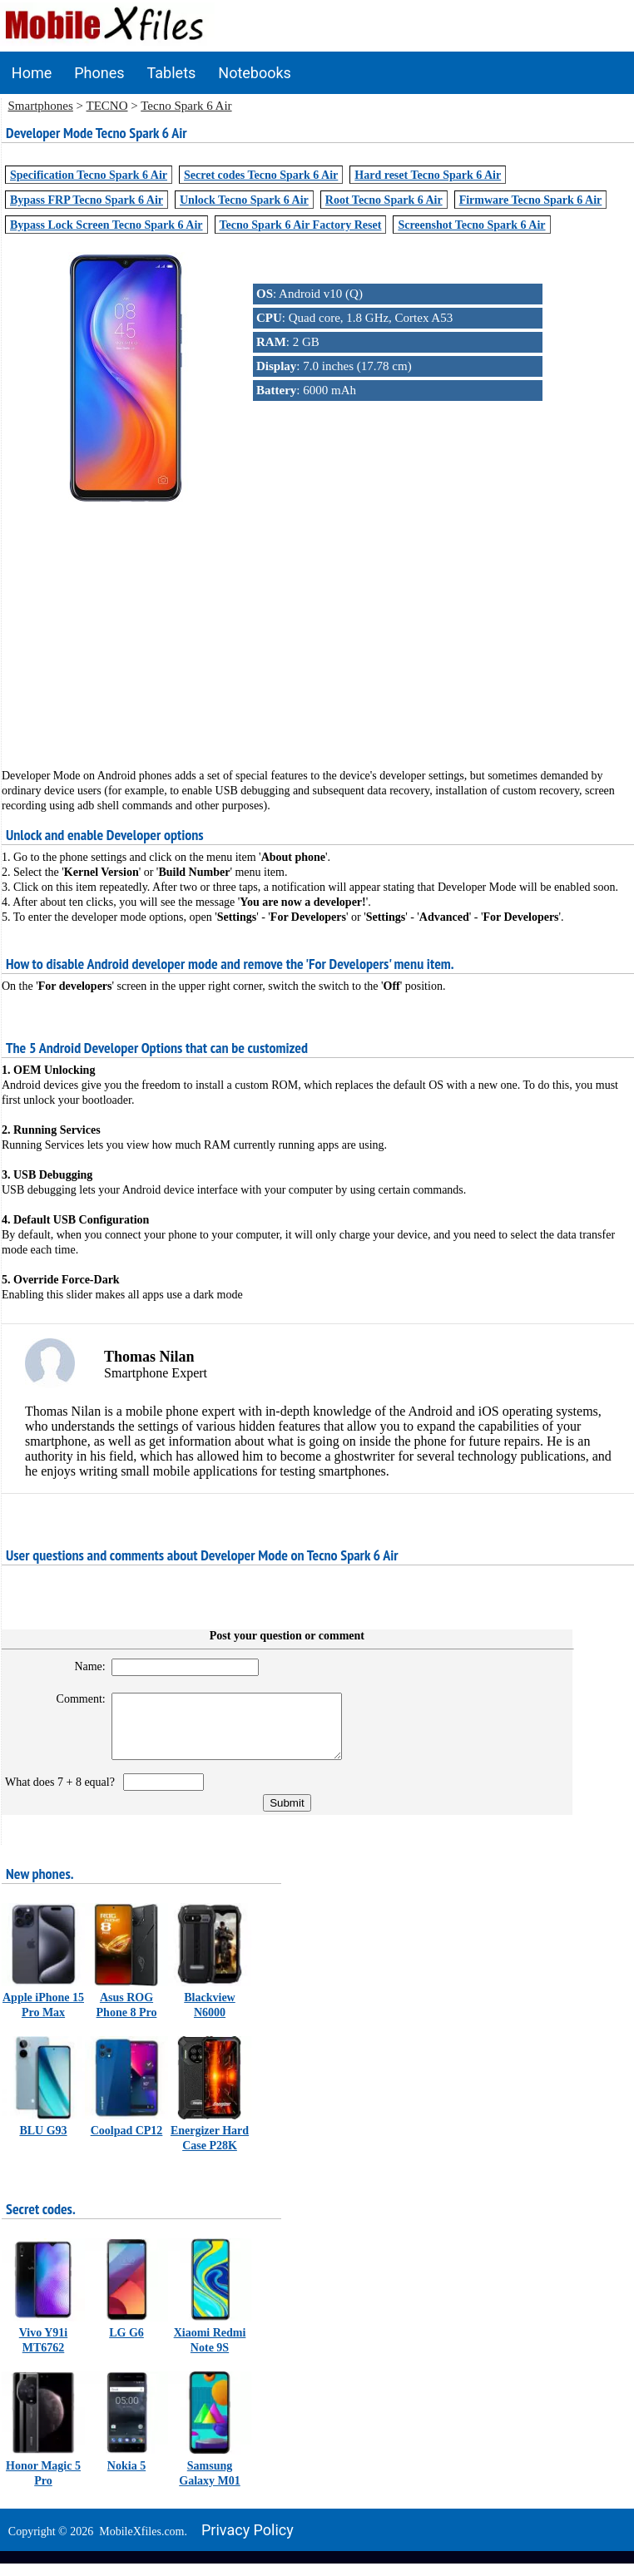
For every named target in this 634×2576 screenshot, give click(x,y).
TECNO (107, 105)
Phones (99, 73)
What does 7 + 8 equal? (63, 1794)
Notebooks (254, 73)
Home (32, 73)
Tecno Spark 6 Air (186, 105)
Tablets (171, 73)
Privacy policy (247, 2542)
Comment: (73, 1699)
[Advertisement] (317, 621)
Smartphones (40, 105)
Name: (83, 1666)
